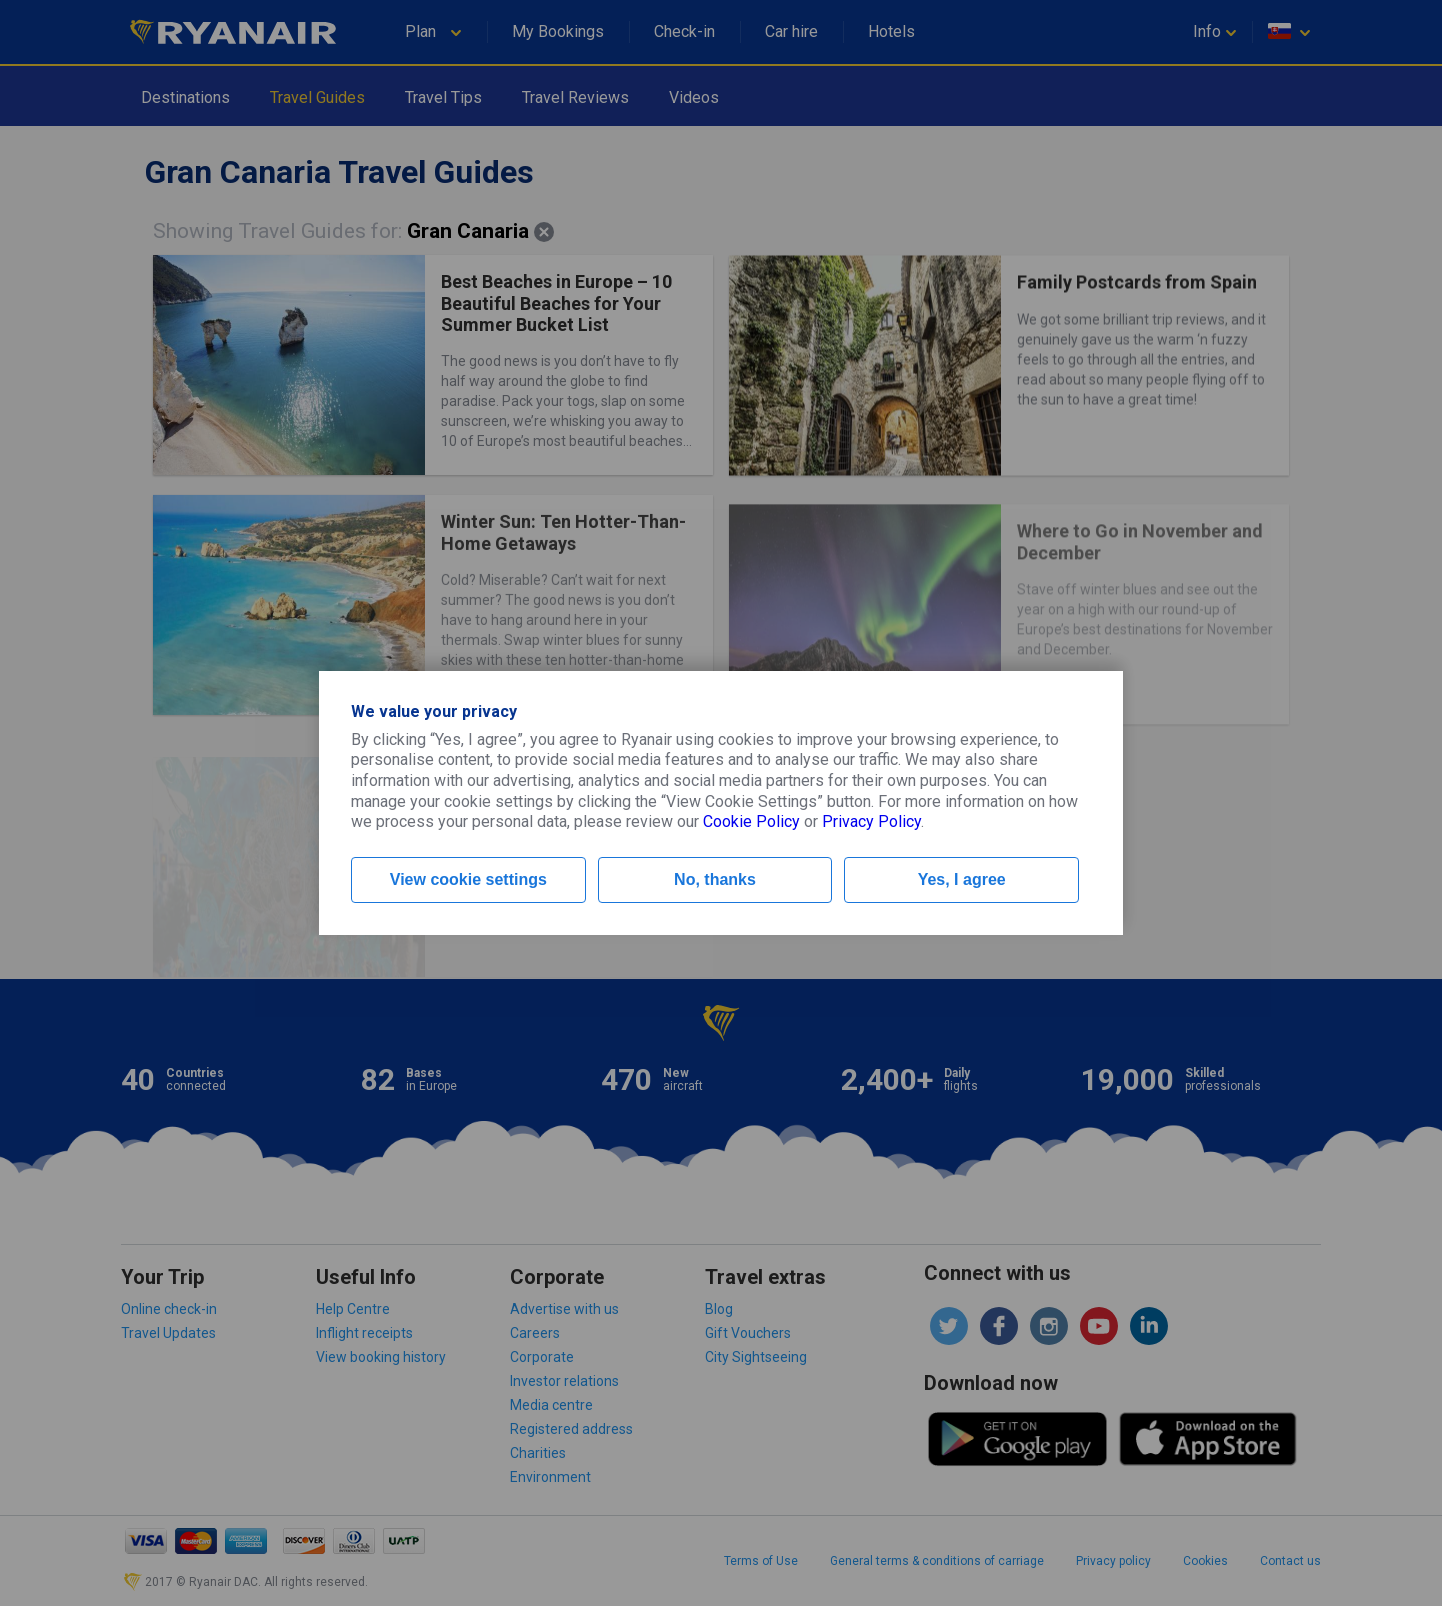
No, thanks (715, 879)
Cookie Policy (751, 821)
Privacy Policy (871, 821)
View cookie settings (468, 879)
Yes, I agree (962, 879)
